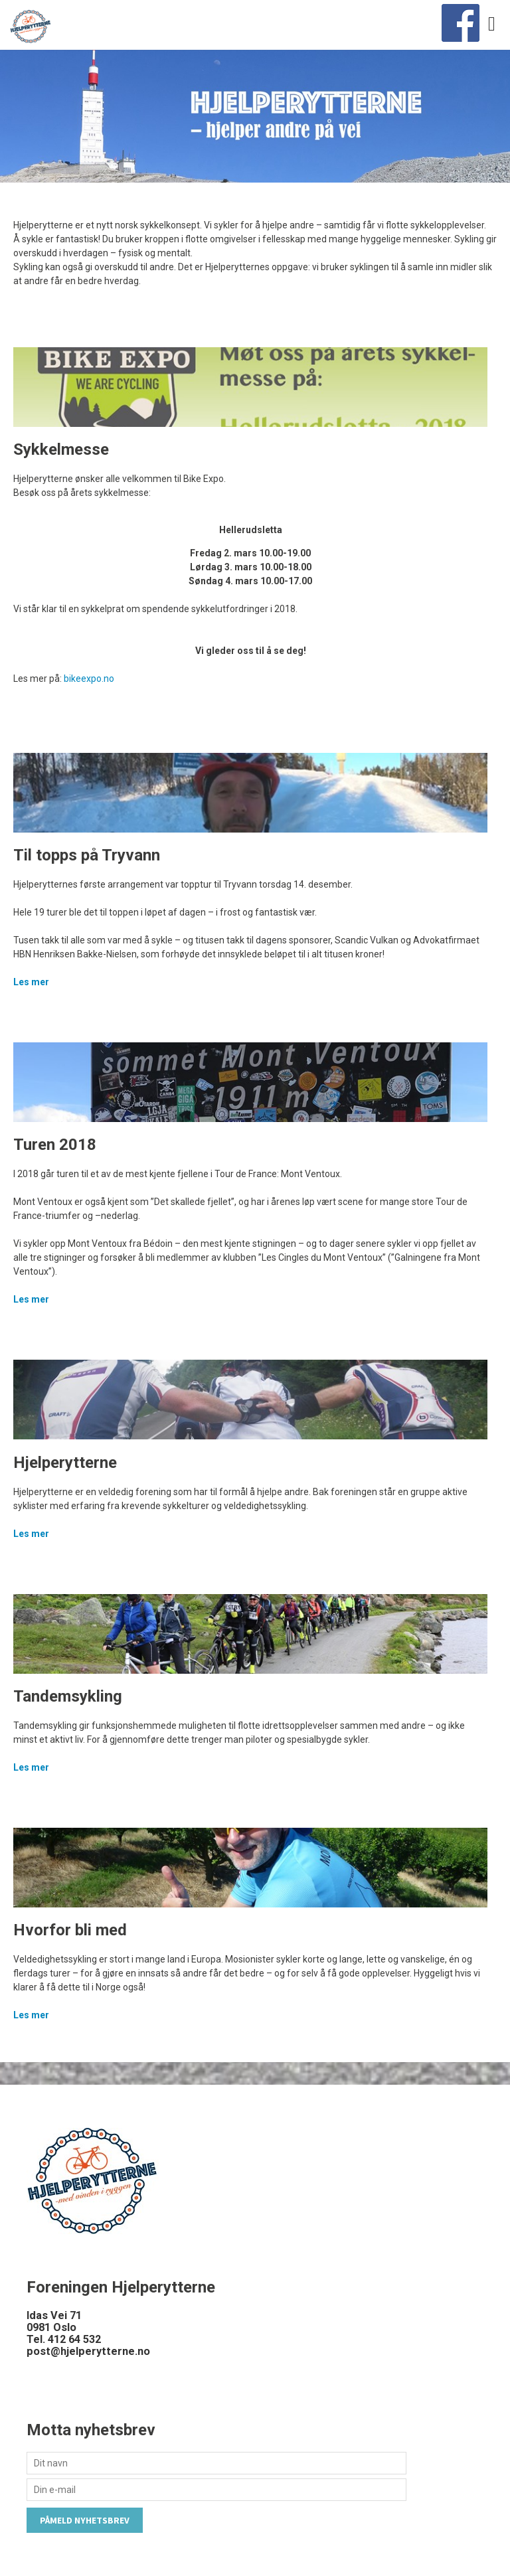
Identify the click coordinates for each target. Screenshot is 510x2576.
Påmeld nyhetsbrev (84, 2520)
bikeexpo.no (89, 678)
